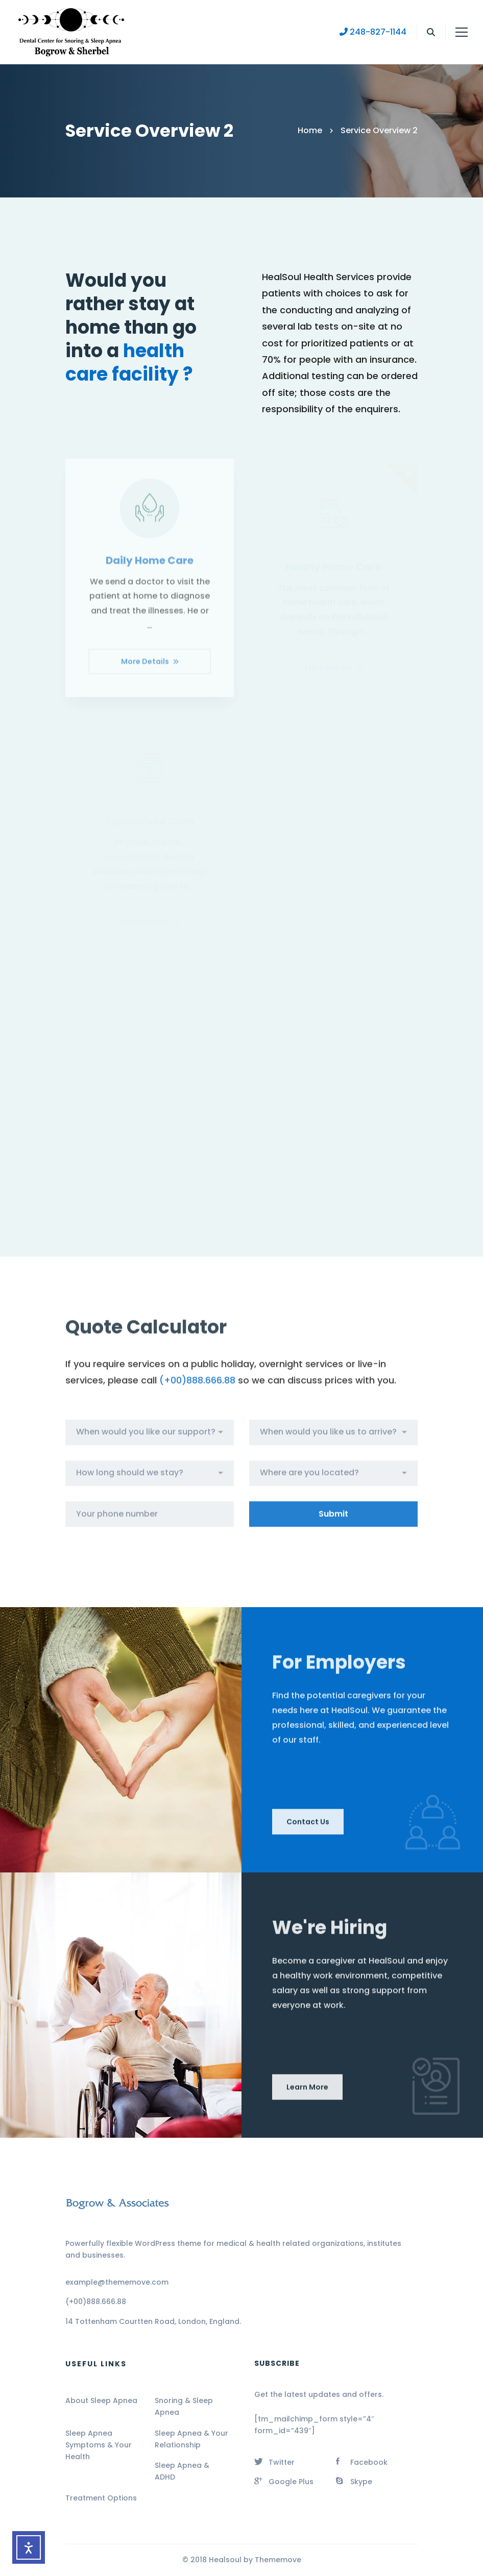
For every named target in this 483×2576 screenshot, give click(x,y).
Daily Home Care (150, 570)
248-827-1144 (373, 32)
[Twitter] (274, 2461)
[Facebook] (362, 2461)
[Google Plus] (283, 2480)
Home (310, 130)
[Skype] (354, 2480)
